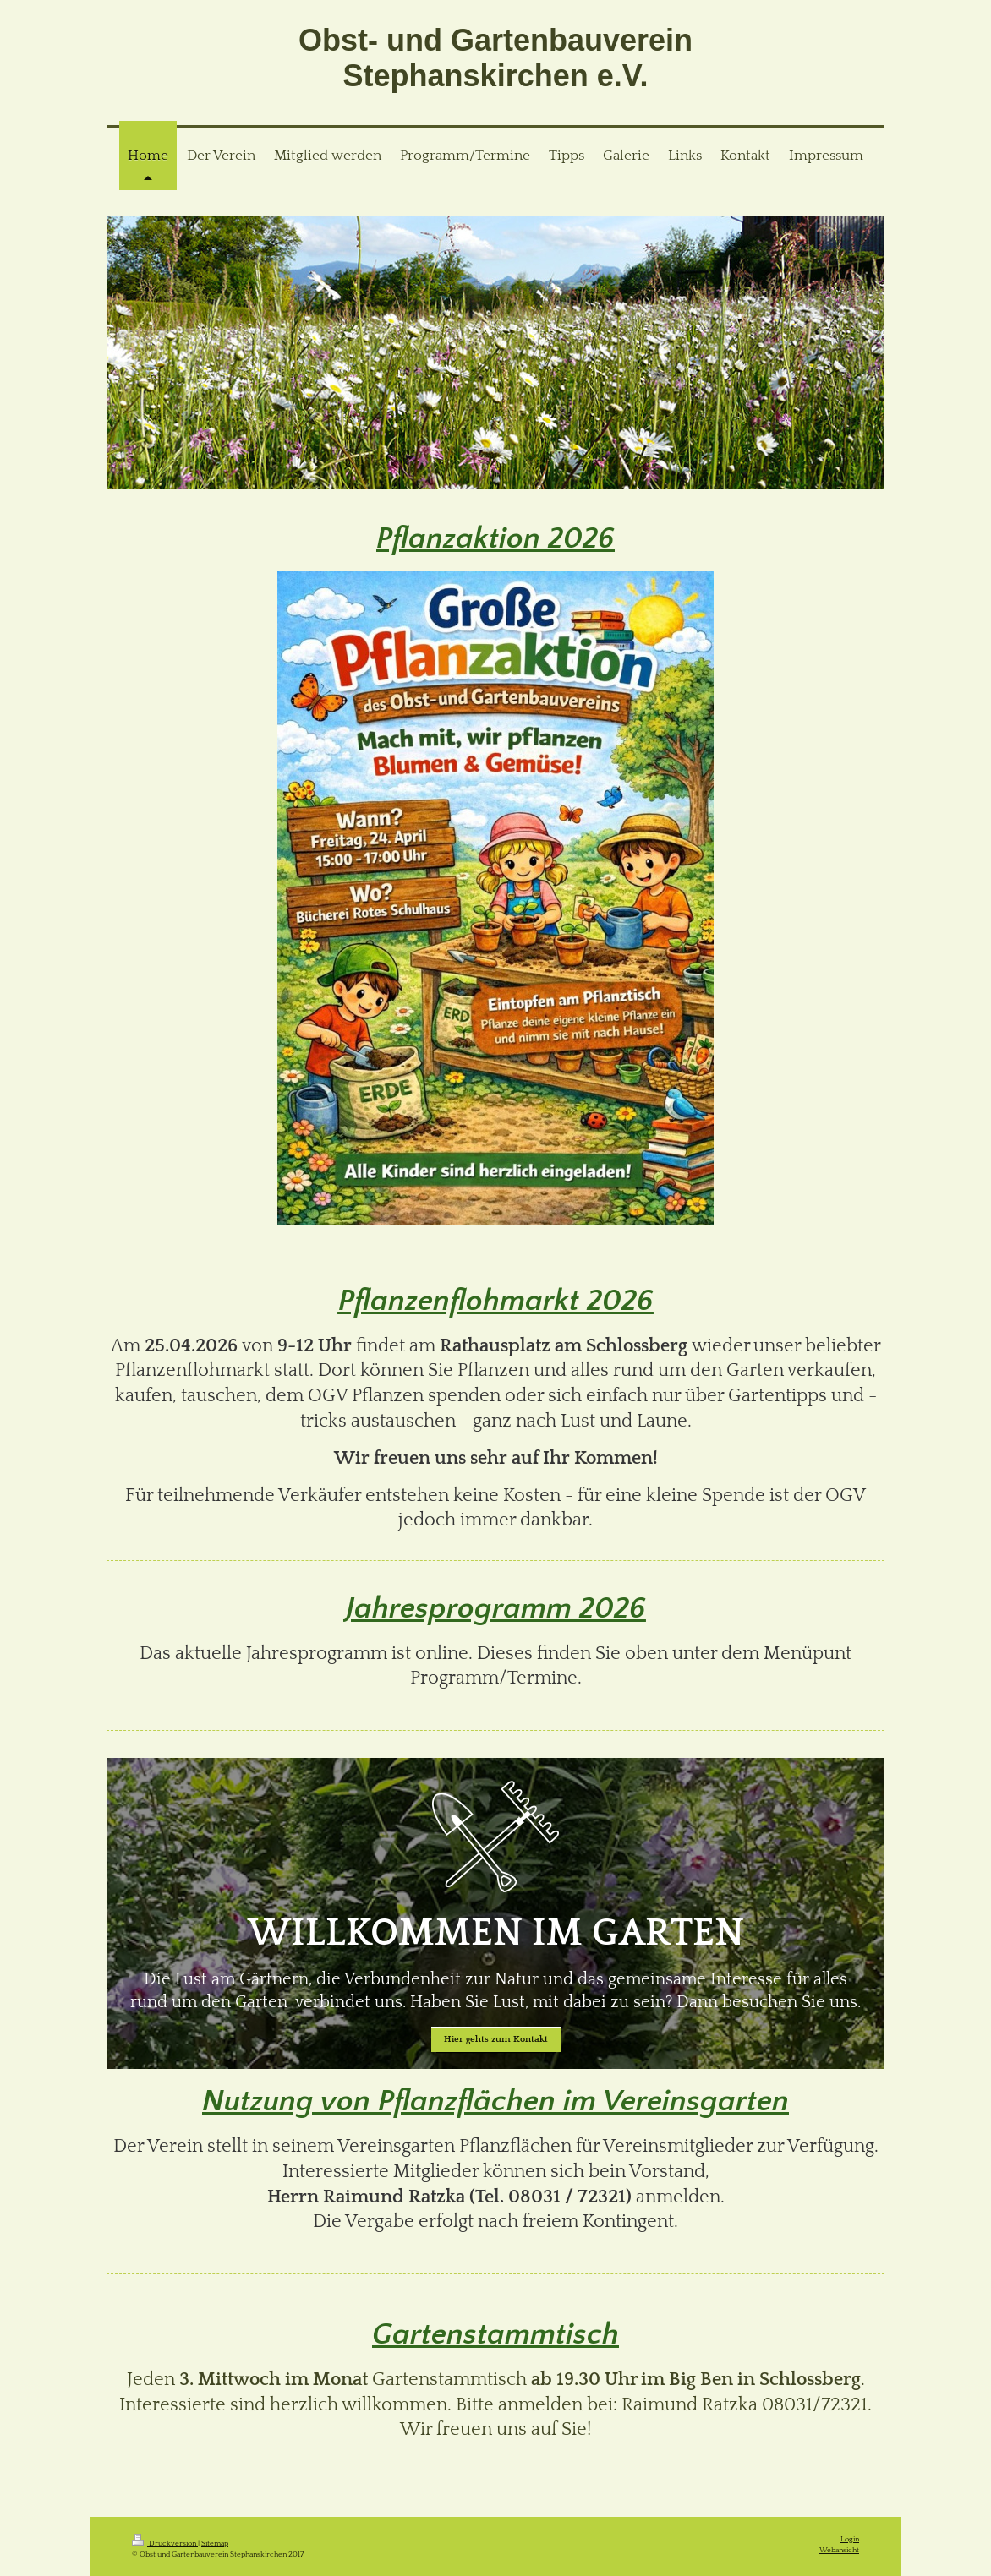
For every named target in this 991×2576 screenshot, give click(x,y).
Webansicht (839, 2550)
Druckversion (165, 2543)
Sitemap (214, 2543)
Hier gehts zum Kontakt (496, 2039)
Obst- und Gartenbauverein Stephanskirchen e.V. (495, 58)
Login (849, 2539)
